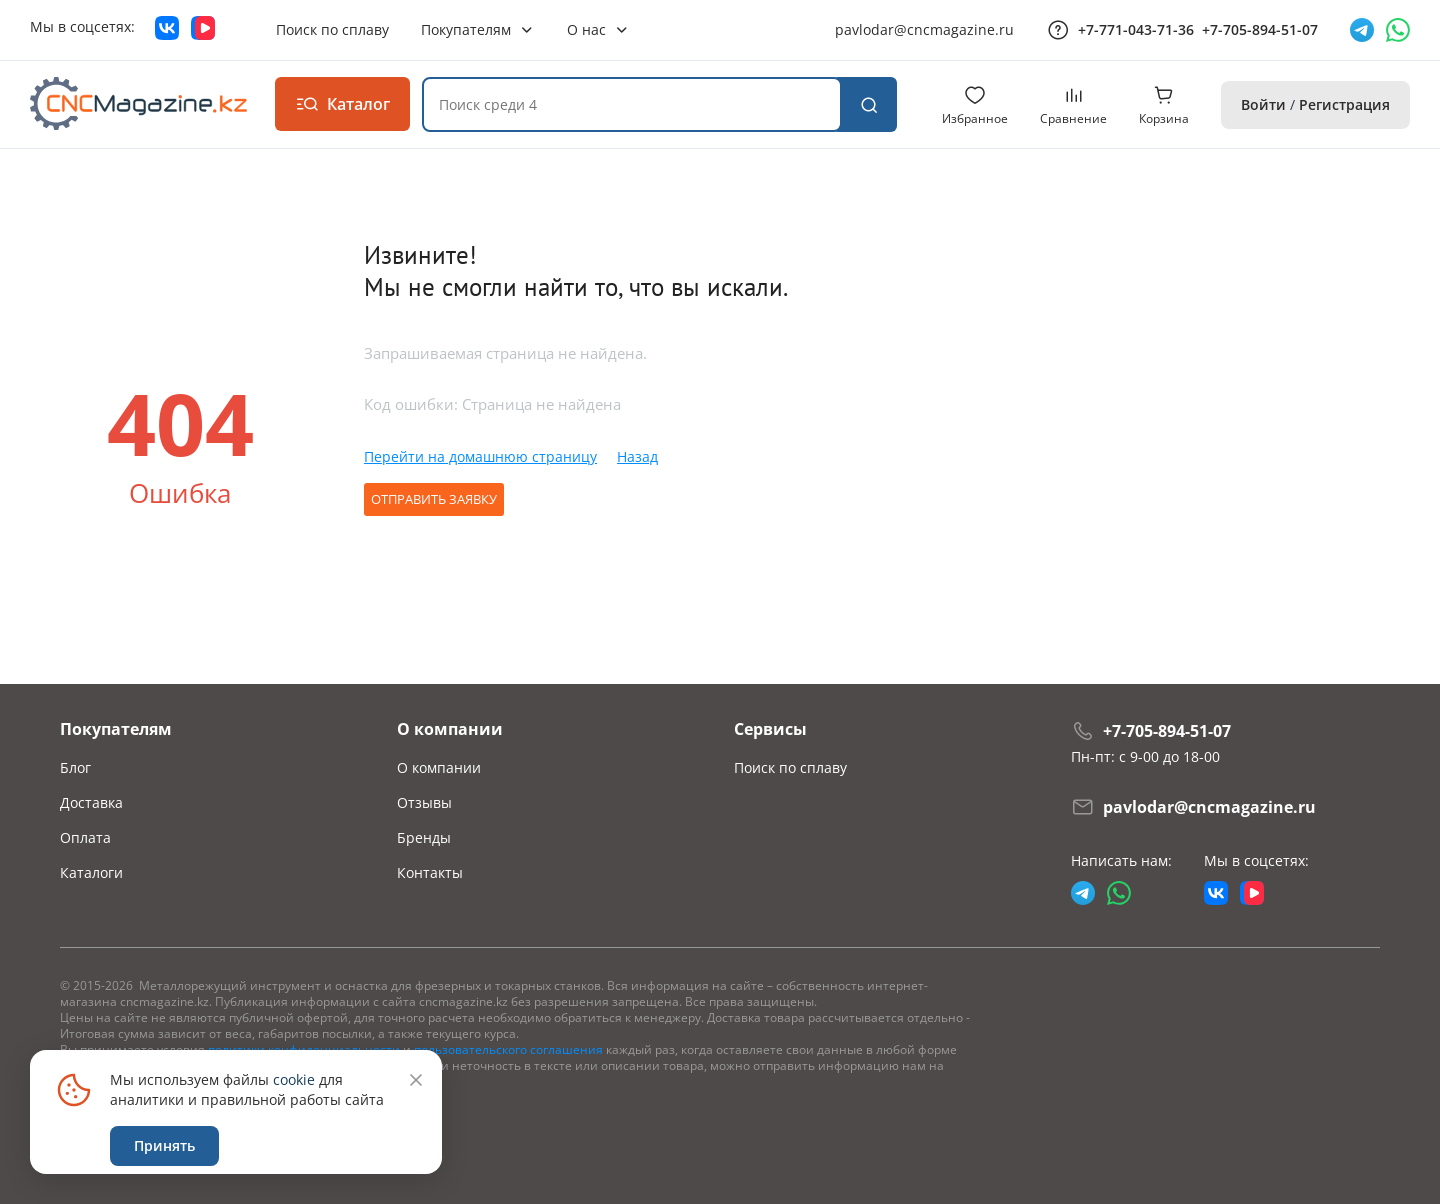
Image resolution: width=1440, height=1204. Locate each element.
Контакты (430, 872)
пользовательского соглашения (508, 1049)
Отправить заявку (434, 499)
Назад (637, 456)
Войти (1263, 104)
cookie (294, 1079)
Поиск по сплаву (790, 767)
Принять (164, 1145)
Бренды (424, 837)
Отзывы (424, 802)
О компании (439, 767)
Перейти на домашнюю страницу (480, 456)
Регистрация (1344, 104)
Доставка (91, 802)
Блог (75, 767)
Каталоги (91, 872)
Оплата (85, 837)
